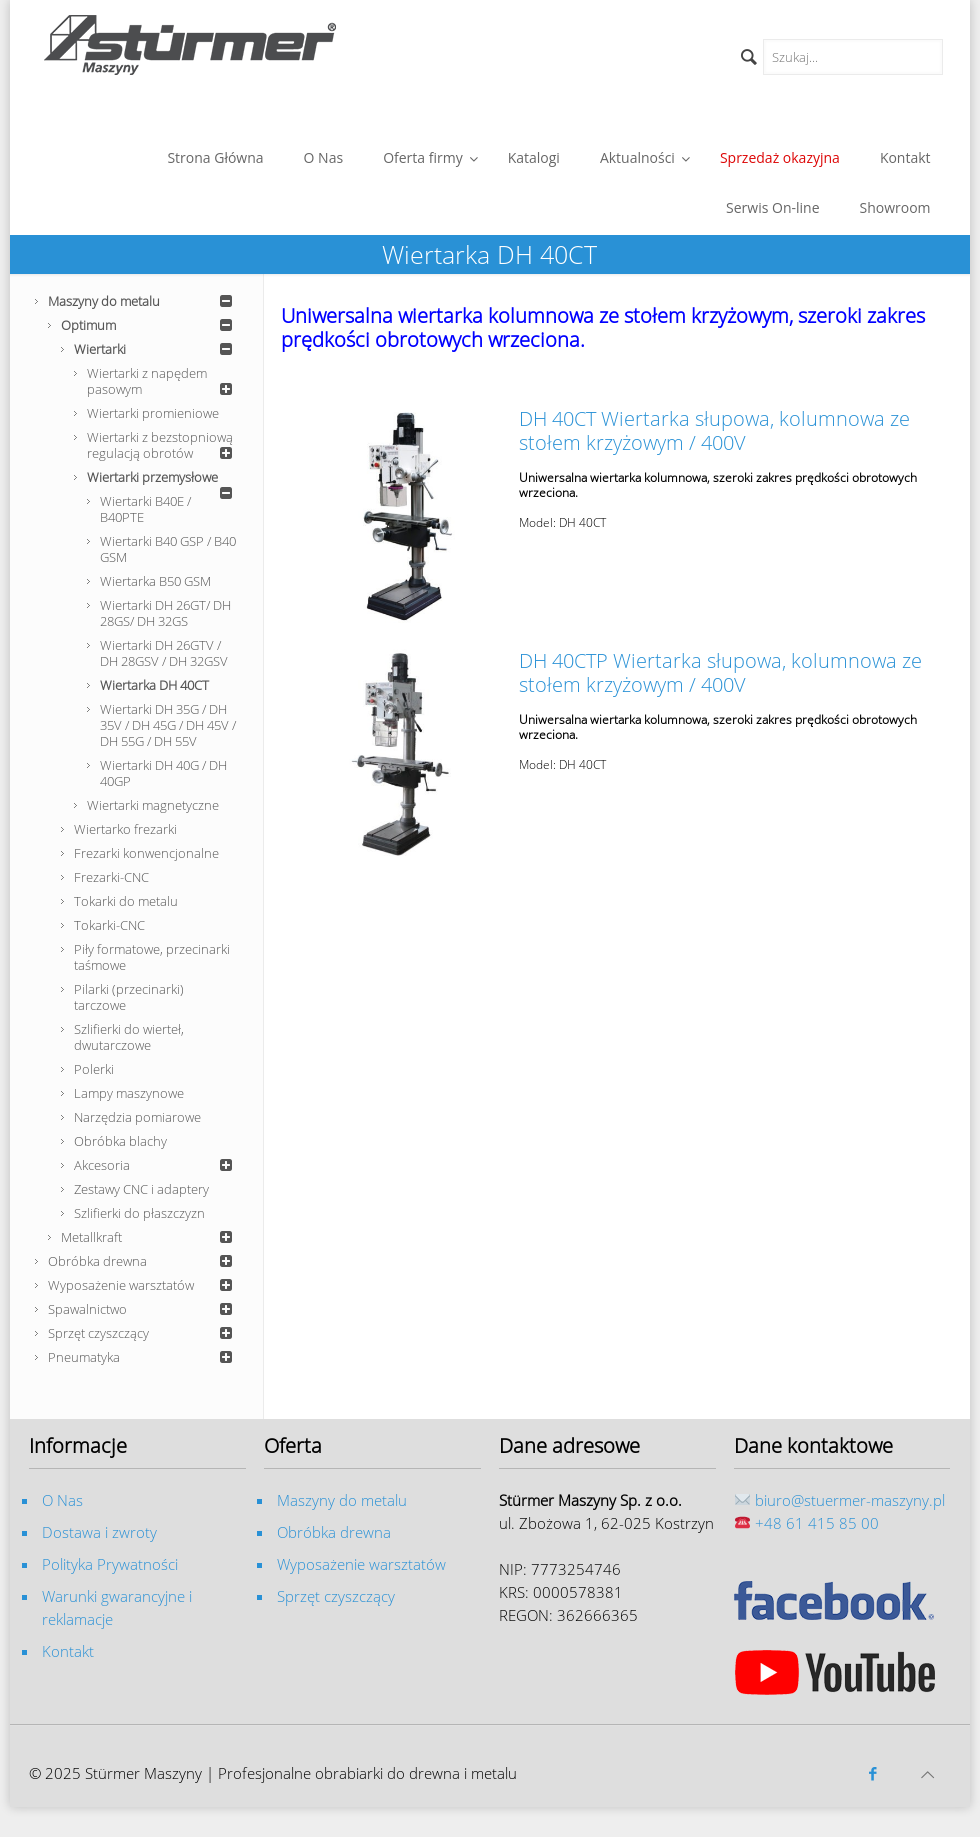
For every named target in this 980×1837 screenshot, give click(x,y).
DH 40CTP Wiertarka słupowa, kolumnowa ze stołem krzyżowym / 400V (720, 672)
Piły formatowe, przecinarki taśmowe (152, 957)
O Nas (62, 1500)
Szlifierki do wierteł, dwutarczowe (129, 1037)
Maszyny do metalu (143, 301)
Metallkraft (149, 1237)
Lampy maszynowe (129, 1093)
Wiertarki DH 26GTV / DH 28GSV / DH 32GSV (164, 653)
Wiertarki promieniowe (153, 413)
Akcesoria (156, 1165)
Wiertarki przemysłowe (162, 478)
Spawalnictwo (143, 1309)
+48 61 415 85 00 (817, 1523)
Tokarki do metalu (126, 901)
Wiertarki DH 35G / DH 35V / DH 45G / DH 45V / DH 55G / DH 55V (168, 725)
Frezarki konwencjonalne (146, 853)
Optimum (149, 325)
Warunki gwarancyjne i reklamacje (117, 1607)
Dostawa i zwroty (99, 1532)
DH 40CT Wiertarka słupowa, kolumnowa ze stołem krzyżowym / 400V (714, 430)
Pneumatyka (143, 1357)
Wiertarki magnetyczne (153, 805)
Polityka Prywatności (110, 1564)
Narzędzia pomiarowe (137, 1117)
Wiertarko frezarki (125, 829)
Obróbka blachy (120, 1141)
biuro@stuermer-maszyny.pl (850, 1500)
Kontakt (68, 1651)
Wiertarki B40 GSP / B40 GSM (168, 549)
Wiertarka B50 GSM (155, 581)
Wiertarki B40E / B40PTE (145, 509)
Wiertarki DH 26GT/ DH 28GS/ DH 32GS (165, 613)
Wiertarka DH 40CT (154, 685)
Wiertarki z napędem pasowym (162, 381)
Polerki (94, 1069)
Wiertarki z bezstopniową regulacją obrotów (162, 445)
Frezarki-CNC (111, 877)
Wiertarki (156, 349)
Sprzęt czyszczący (143, 1333)
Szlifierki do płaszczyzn (139, 1213)
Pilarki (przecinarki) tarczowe (129, 997)
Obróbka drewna (143, 1261)
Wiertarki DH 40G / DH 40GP (163, 773)
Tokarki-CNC (109, 925)
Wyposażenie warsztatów (143, 1285)
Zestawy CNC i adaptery (141, 1189)
